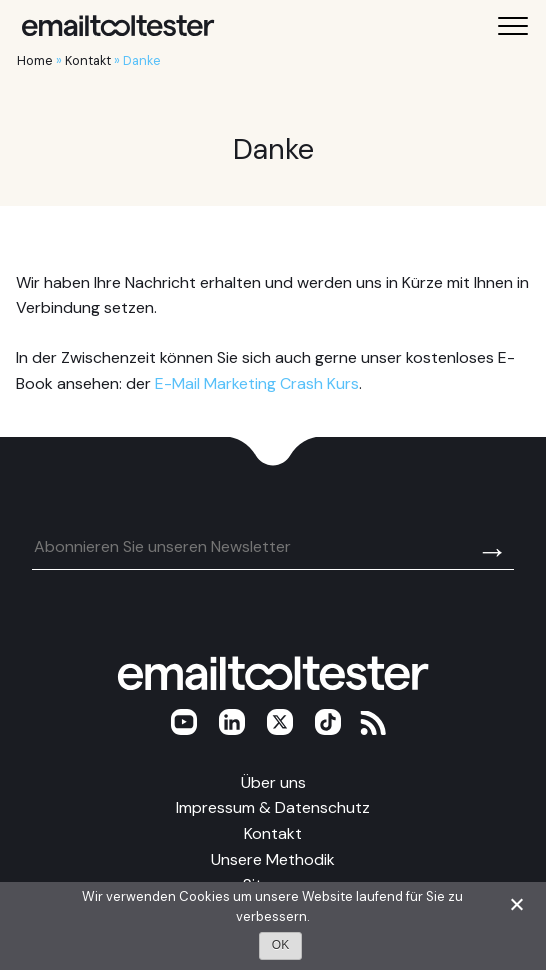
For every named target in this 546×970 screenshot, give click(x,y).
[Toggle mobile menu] (513, 26)
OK (280, 945)
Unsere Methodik (273, 859)
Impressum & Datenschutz (273, 807)
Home (35, 60)
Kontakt (88, 60)
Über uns (273, 782)
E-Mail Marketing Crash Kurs (257, 383)
